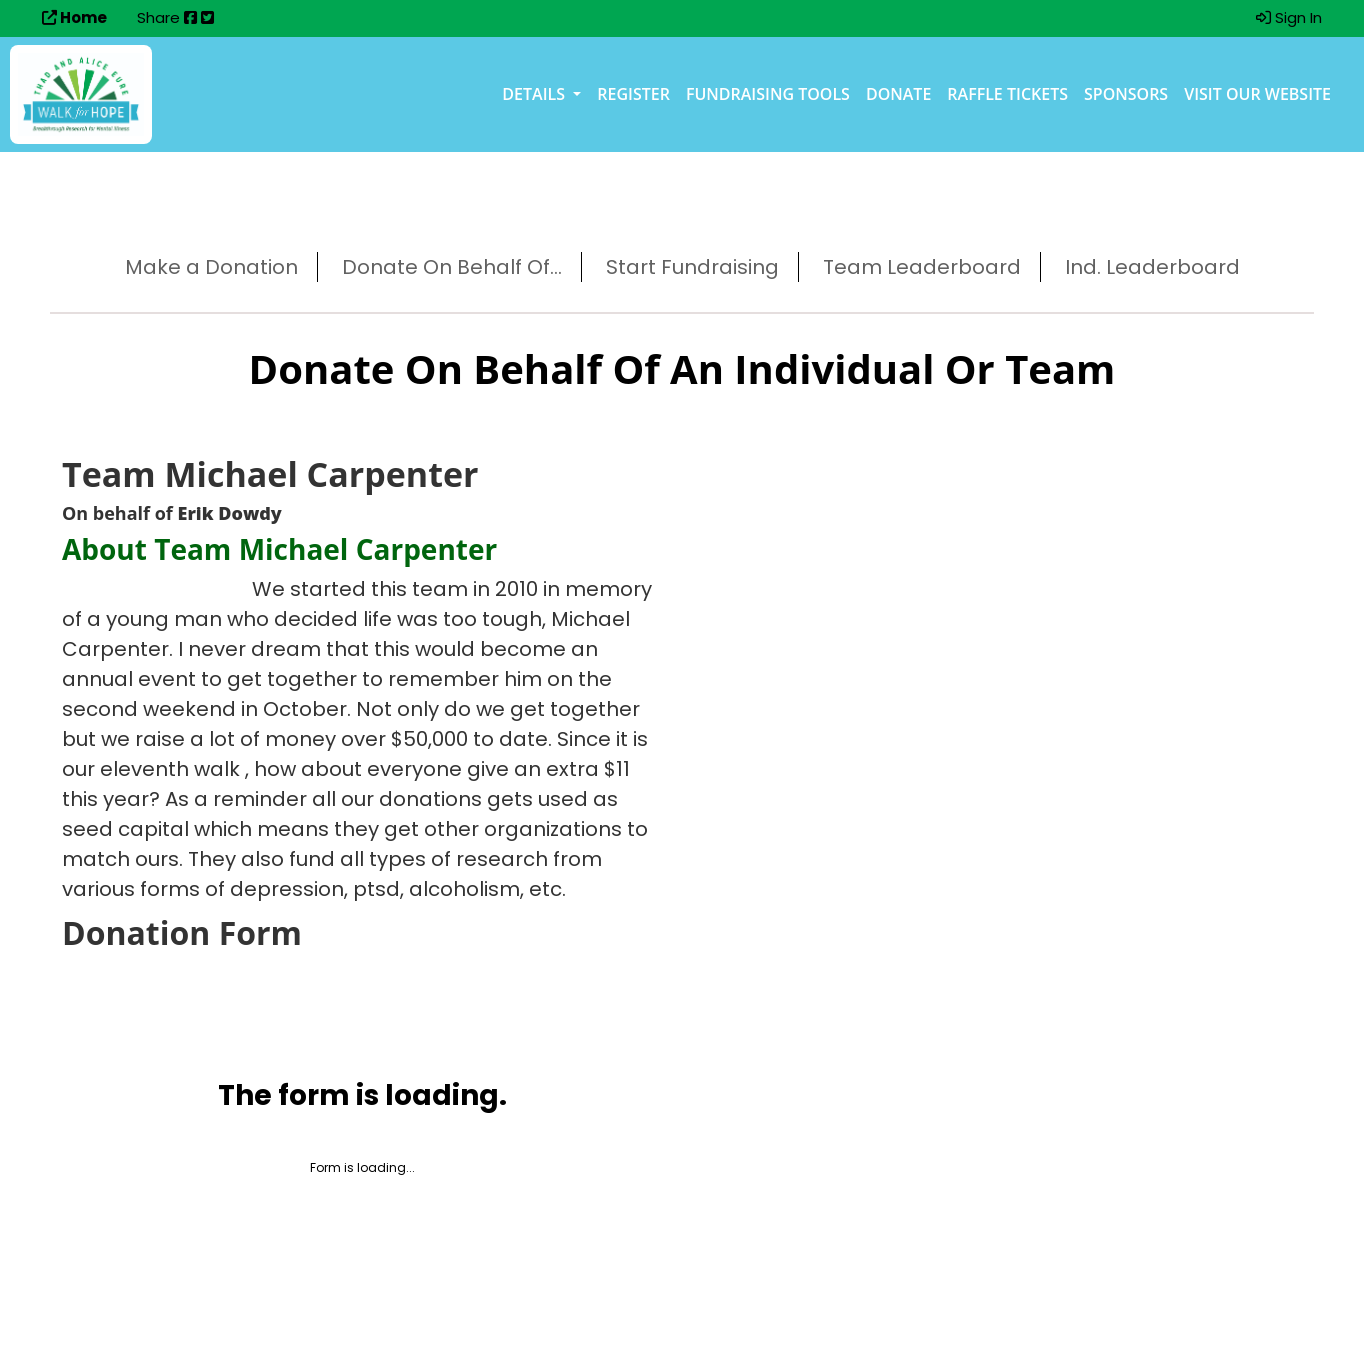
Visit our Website (1257, 94)
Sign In (1289, 17)
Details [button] (535, 94)
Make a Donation (211, 267)
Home (74, 17)
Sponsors (1126, 94)
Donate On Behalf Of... (452, 267)
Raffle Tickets (1007, 94)
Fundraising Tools (768, 94)
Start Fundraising (692, 267)
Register (633, 94)
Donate (898, 94)
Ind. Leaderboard (1152, 267)
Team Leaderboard (922, 267)
